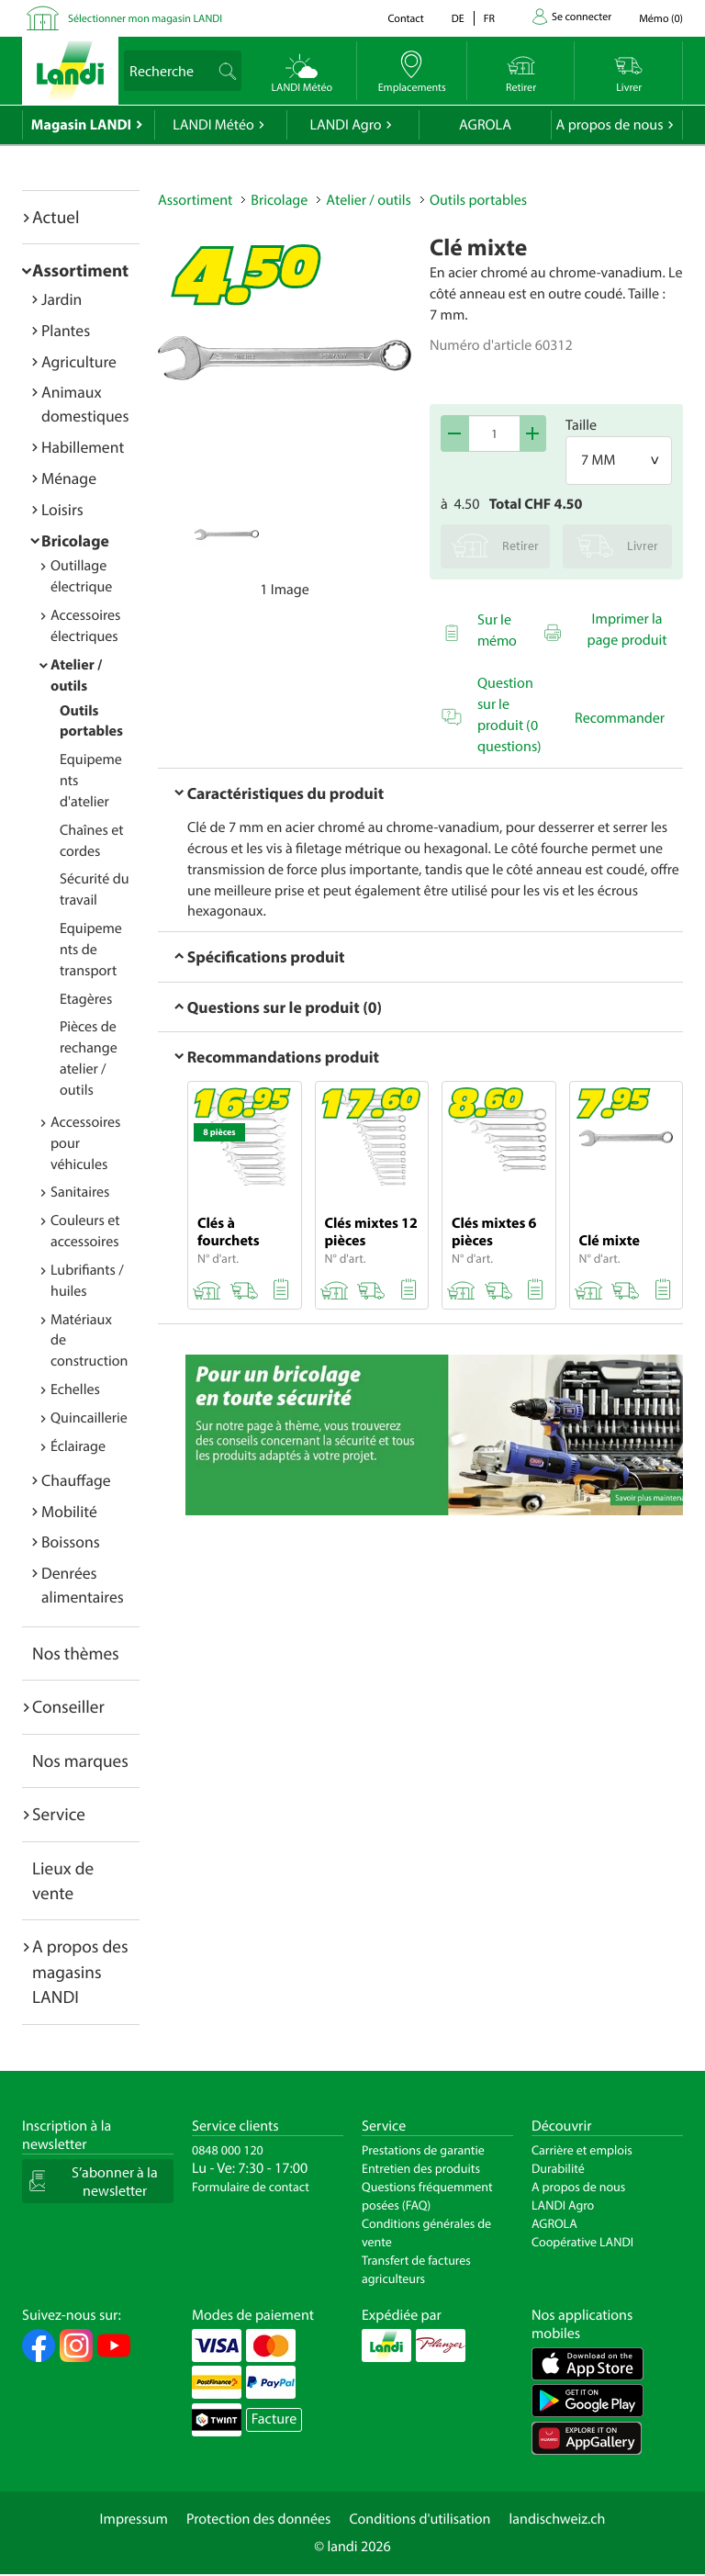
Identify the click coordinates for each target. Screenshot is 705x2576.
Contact (405, 19)
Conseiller (68, 1706)
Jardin (61, 298)
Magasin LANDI (81, 125)
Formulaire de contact (250, 2186)
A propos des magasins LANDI (80, 1971)
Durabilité (558, 2168)
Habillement (82, 446)
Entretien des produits (421, 2168)
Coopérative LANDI (582, 2241)
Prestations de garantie (423, 2150)
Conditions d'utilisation (419, 2519)
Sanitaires (79, 1192)
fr (489, 19)
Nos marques (80, 1760)
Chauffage (76, 1479)
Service (58, 1814)
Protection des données (258, 2519)
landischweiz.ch (557, 2519)
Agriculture (79, 361)
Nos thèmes (75, 1653)
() (661, 19)
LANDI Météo (213, 125)
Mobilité (69, 1511)
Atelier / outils (368, 200)
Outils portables (478, 200)
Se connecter (581, 17)
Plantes (65, 330)
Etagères (86, 999)
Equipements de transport (91, 949)
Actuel (55, 217)
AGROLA (485, 125)
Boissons (70, 1541)
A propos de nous (609, 125)
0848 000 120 (227, 2150)
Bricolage (75, 540)
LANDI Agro (345, 125)
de (458, 19)
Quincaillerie (89, 1418)
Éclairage (78, 1446)
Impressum (134, 2519)
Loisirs (62, 509)
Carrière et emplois (582, 2150)
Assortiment (80, 270)
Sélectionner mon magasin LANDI (145, 19)
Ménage (68, 478)
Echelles (75, 1389)
